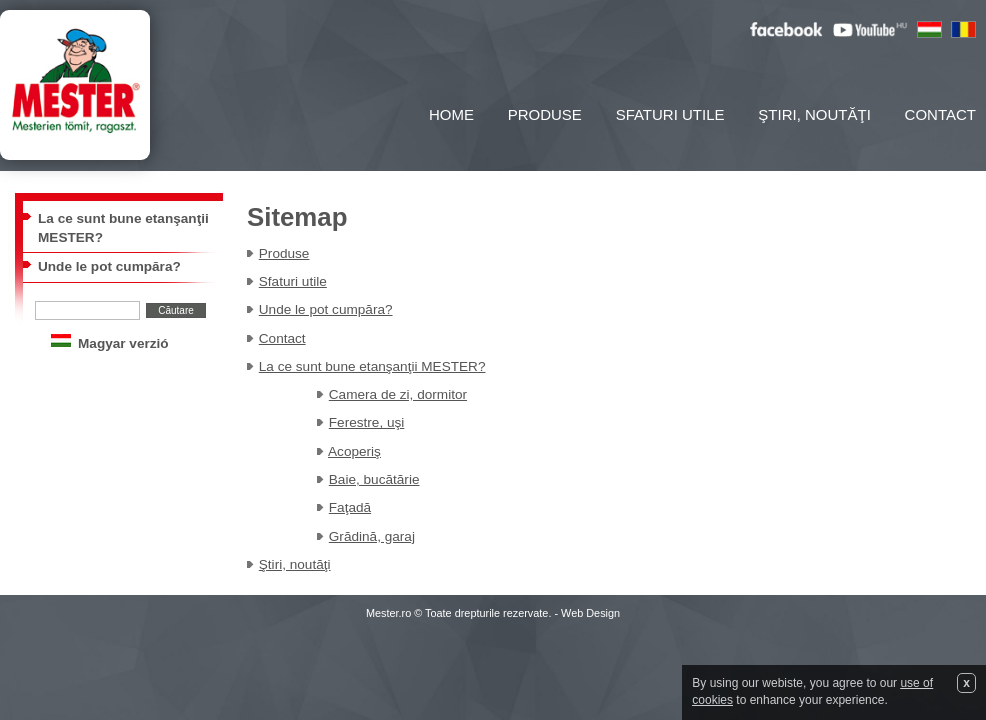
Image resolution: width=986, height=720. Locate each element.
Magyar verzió (123, 343)
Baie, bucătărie (374, 479)
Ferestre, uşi (367, 422)
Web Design (590, 613)
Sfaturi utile (670, 114)
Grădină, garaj (372, 536)
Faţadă (350, 507)
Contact (940, 114)
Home (451, 114)
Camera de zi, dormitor (398, 394)
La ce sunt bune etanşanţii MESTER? (372, 366)
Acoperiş (354, 451)
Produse (545, 114)
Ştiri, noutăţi (814, 114)
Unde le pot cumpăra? (109, 266)
